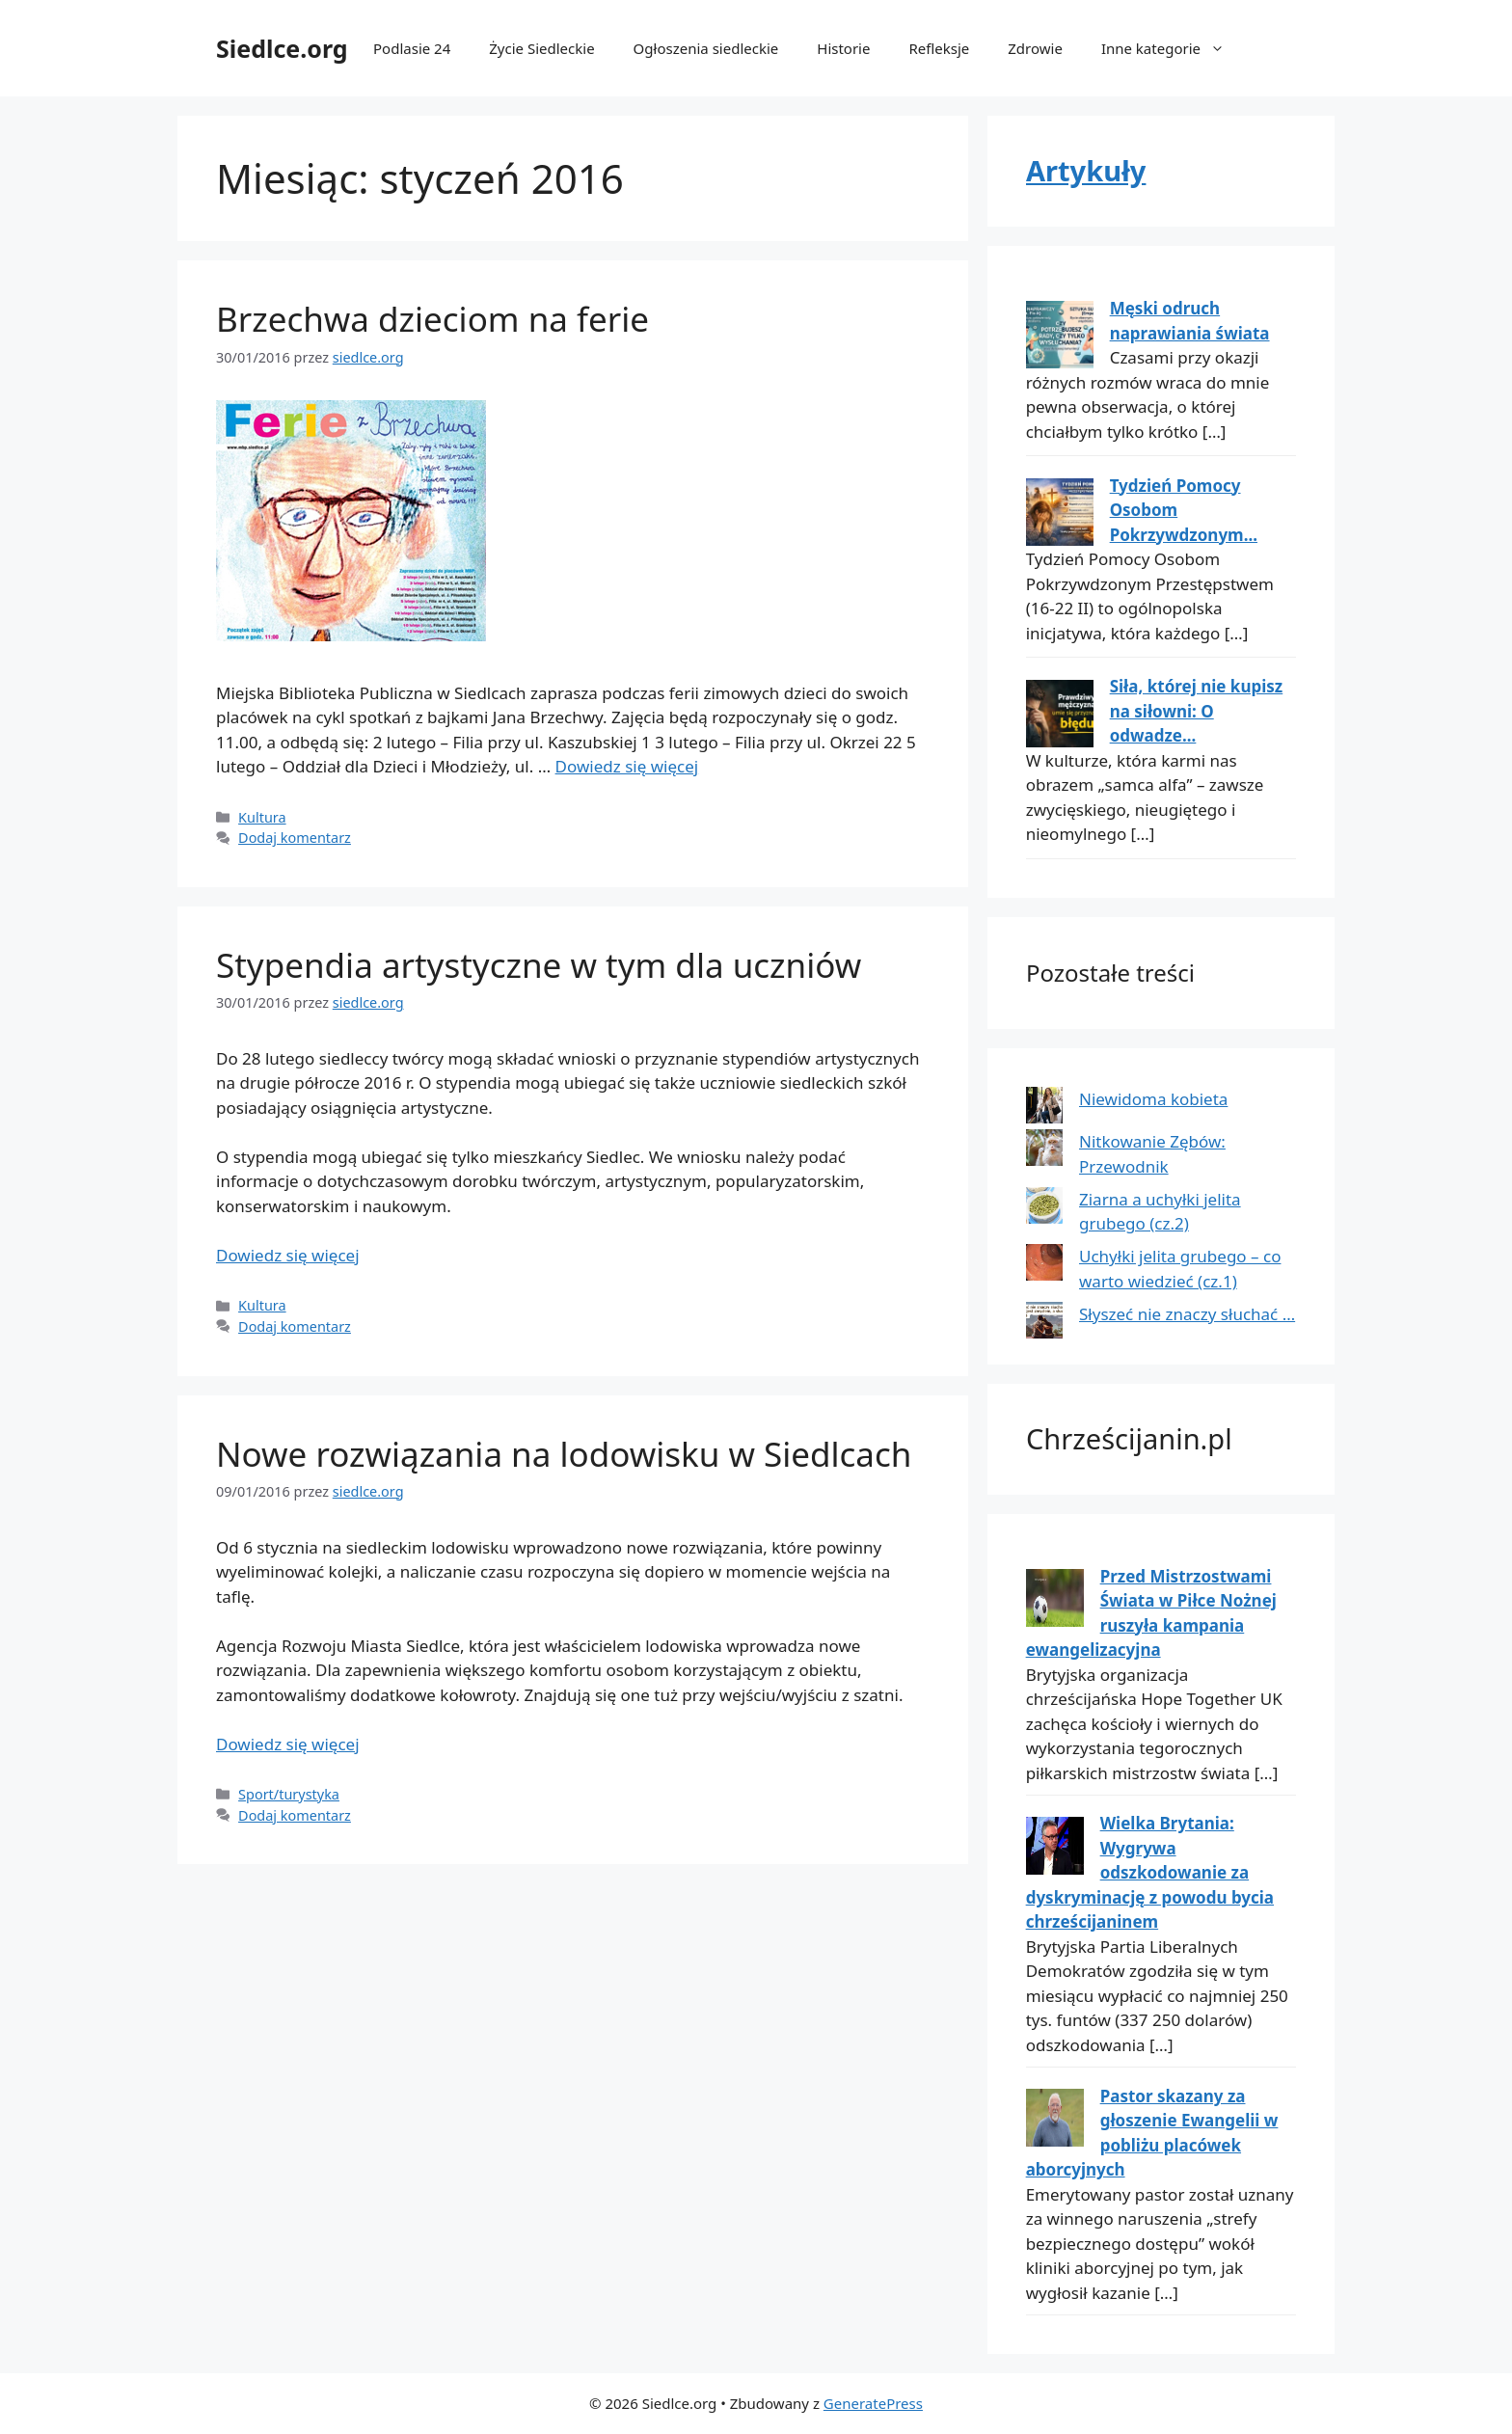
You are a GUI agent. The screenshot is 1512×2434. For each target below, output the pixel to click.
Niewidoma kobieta (1153, 1099)
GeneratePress (873, 2403)
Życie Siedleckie (541, 48)
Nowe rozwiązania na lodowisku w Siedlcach (563, 1453)
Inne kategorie (1172, 48)
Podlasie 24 (411, 48)
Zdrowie (1035, 48)
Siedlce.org (282, 48)
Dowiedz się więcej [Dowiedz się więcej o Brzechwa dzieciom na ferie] (627, 766)
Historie (843, 48)
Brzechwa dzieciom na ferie (432, 318)
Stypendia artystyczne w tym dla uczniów (538, 964)
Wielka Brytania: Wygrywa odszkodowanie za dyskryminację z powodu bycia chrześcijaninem (1150, 1872)
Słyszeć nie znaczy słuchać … (1187, 1314)
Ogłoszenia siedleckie (706, 48)
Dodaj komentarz (294, 837)
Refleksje (938, 48)
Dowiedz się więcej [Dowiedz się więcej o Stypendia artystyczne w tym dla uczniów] (288, 1255)
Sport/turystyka (288, 1794)
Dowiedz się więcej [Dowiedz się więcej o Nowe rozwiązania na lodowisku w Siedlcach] (288, 1744)
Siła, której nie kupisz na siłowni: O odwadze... (1196, 710)
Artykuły (1086, 170)
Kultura (262, 817)
